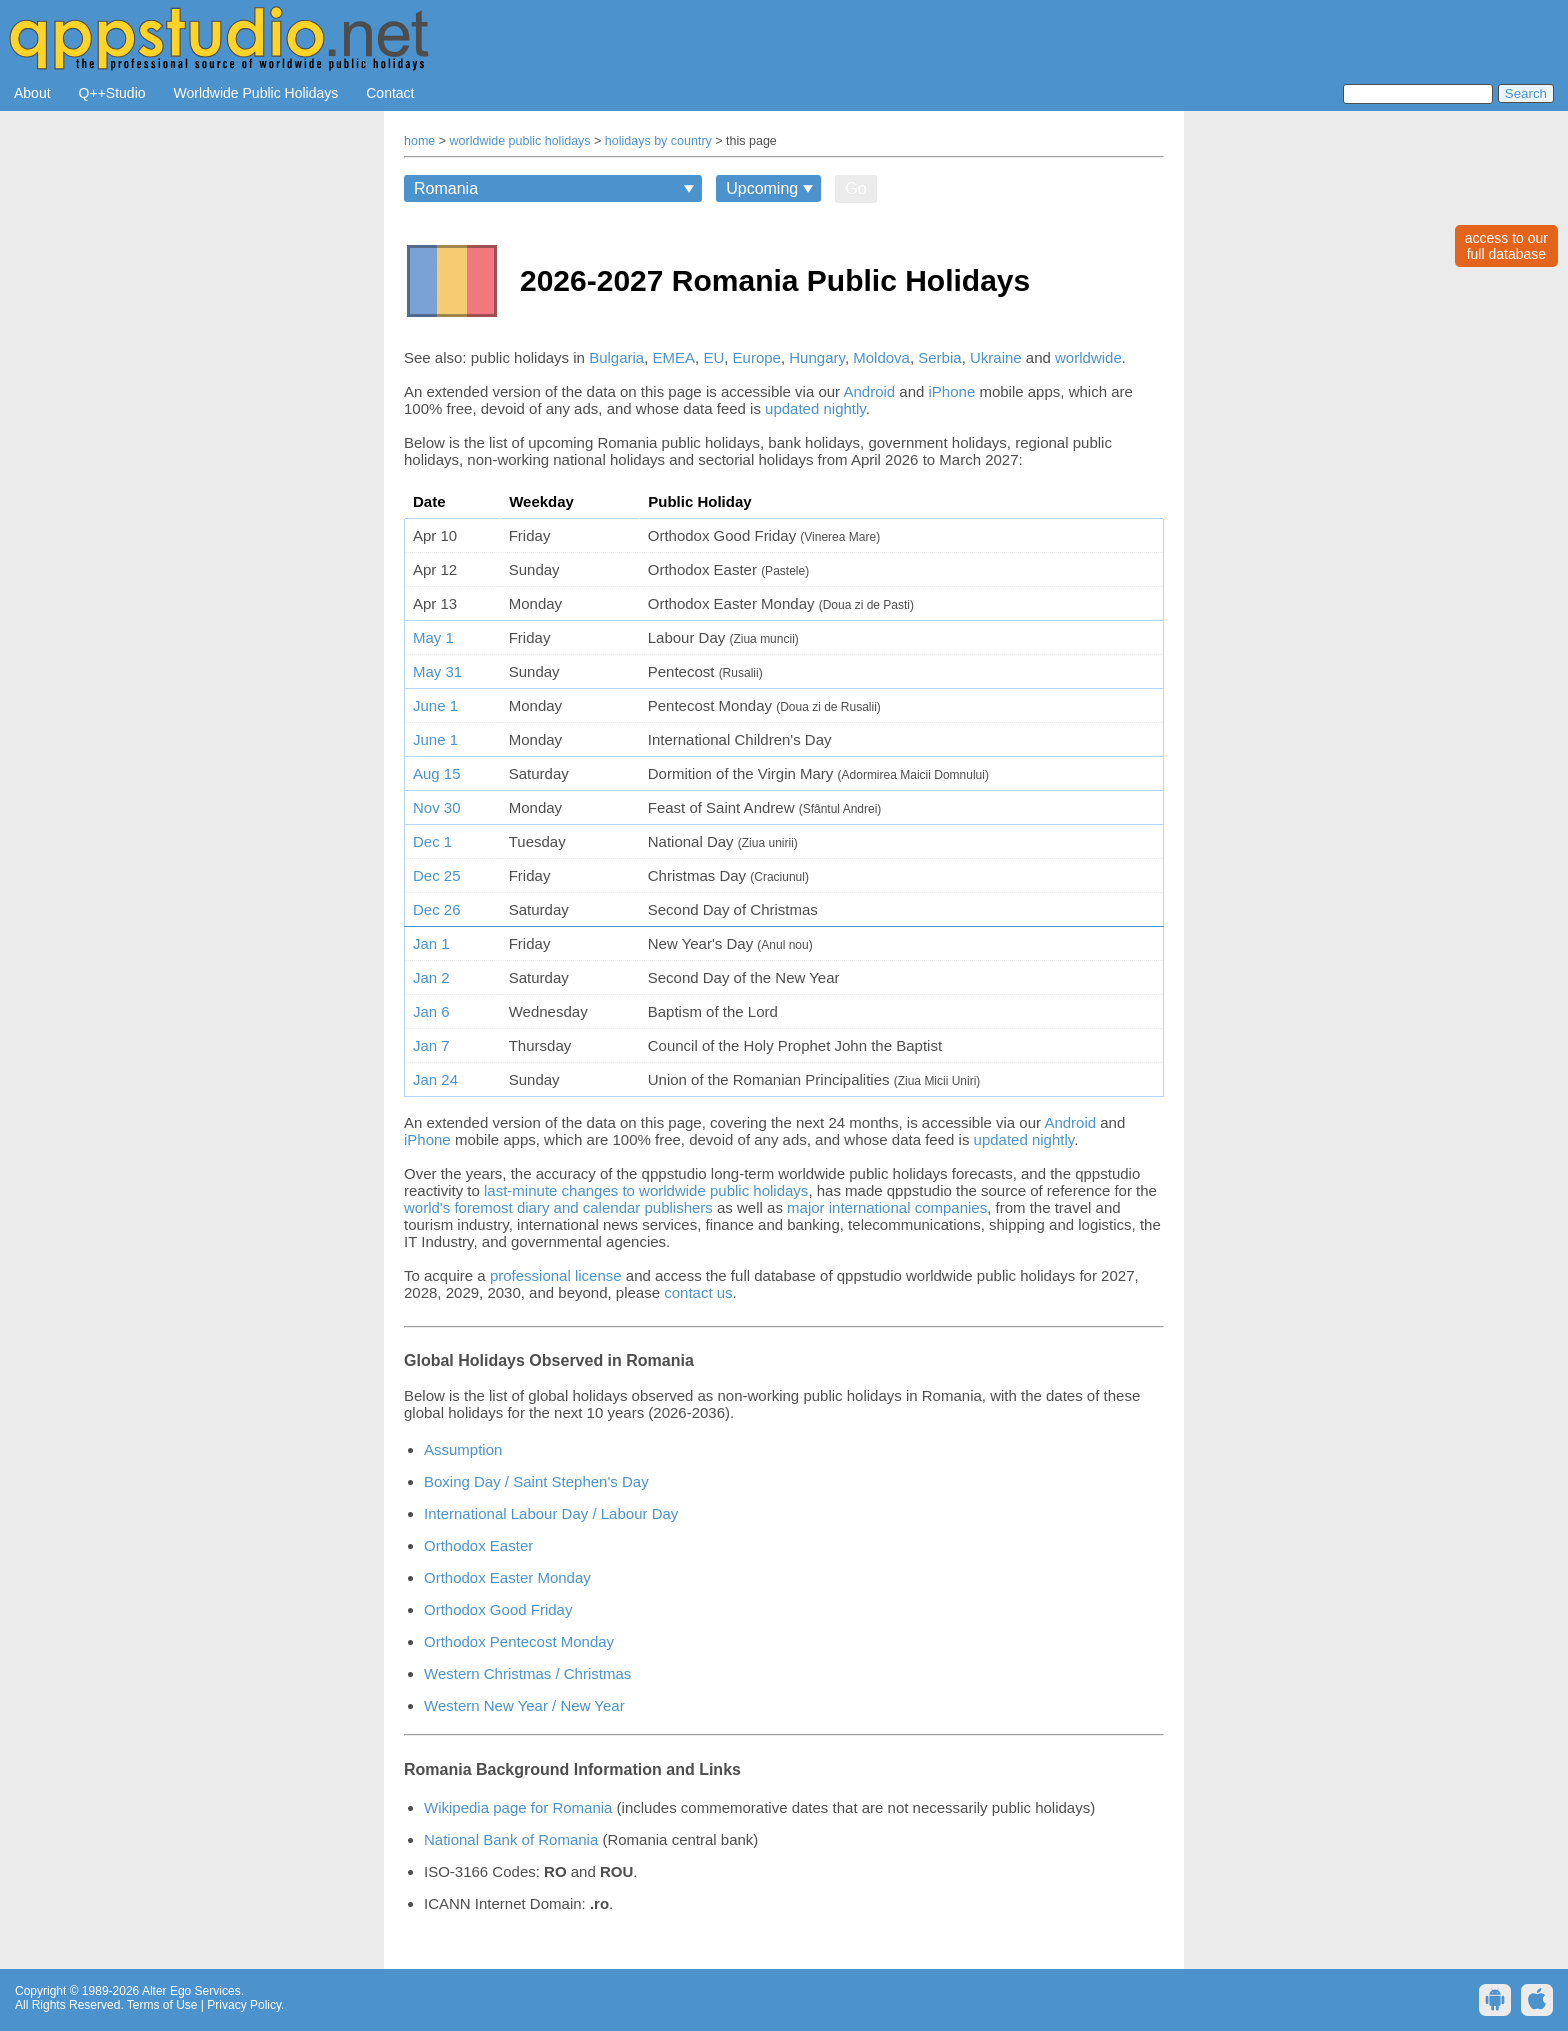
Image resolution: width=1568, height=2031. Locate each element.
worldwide (1088, 357)
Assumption (463, 1449)
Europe (757, 357)
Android (869, 391)
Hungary (817, 357)
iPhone (952, 391)
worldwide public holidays (520, 141)
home (419, 141)
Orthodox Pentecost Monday (519, 1641)
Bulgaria (616, 357)
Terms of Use (162, 2005)
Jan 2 (431, 977)
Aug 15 (437, 773)
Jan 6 (431, 1011)
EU (713, 357)
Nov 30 (437, 807)
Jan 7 (431, 1045)
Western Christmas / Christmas (527, 1673)
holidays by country (658, 141)
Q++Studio (112, 93)
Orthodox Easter (478, 1545)
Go (855, 188)
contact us (698, 1292)
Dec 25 (437, 875)
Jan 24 (435, 1079)
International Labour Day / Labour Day (551, 1513)
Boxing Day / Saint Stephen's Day (536, 1481)
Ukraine (996, 357)
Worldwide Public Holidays (256, 93)
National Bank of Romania (511, 1839)
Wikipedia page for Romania (518, 1807)
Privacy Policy (244, 2005)
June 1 (435, 705)
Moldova (881, 357)
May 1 (433, 637)
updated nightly (815, 408)
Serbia (939, 357)
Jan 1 (431, 943)
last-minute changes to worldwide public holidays (646, 1190)
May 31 (437, 671)
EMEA (674, 357)
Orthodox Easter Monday (507, 1577)
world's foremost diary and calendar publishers (558, 1207)
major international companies (887, 1207)
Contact (390, 93)
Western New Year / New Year (524, 1705)
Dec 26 (437, 909)
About (32, 93)
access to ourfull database (1506, 246)
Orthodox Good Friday (498, 1609)
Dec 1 (432, 841)
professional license (556, 1275)
